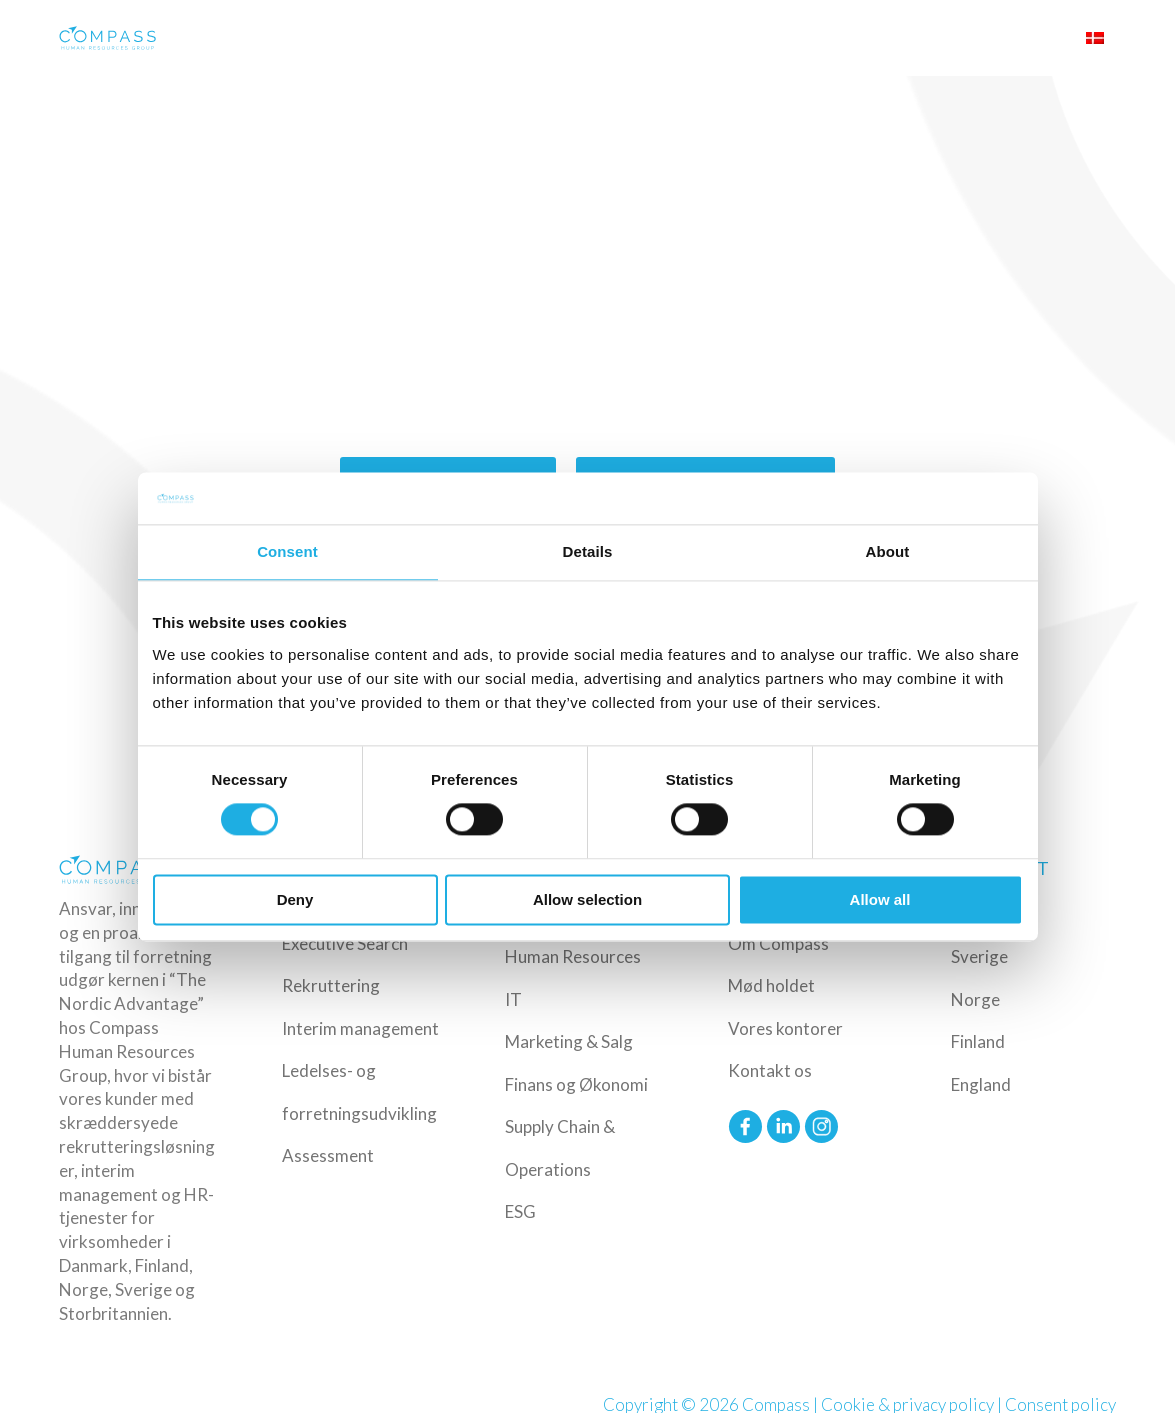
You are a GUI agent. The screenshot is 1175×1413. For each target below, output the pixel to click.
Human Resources (573, 956)
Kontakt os (770, 1070)
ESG (520, 1211)
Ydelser (520, 38)
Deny (295, 899)
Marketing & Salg (569, 1041)
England (981, 1084)
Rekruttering (331, 985)
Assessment (328, 1155)
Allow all (880, 899)
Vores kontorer (785, 1028)
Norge (975, 999)
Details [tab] (588, 551)
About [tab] (888, 551)
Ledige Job (786, 38)
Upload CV (1027, 38)
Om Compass (937, 38)
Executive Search (345, 943)
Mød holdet (771, 985)
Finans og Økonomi (576, 1084)
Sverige (979, 956)
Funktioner (695, 38)
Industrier (602, 38)
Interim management (360, 1028)
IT (513, 999)
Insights (852, 38)
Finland (978, 1041)
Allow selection (587, 899)
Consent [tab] (287, 551)
